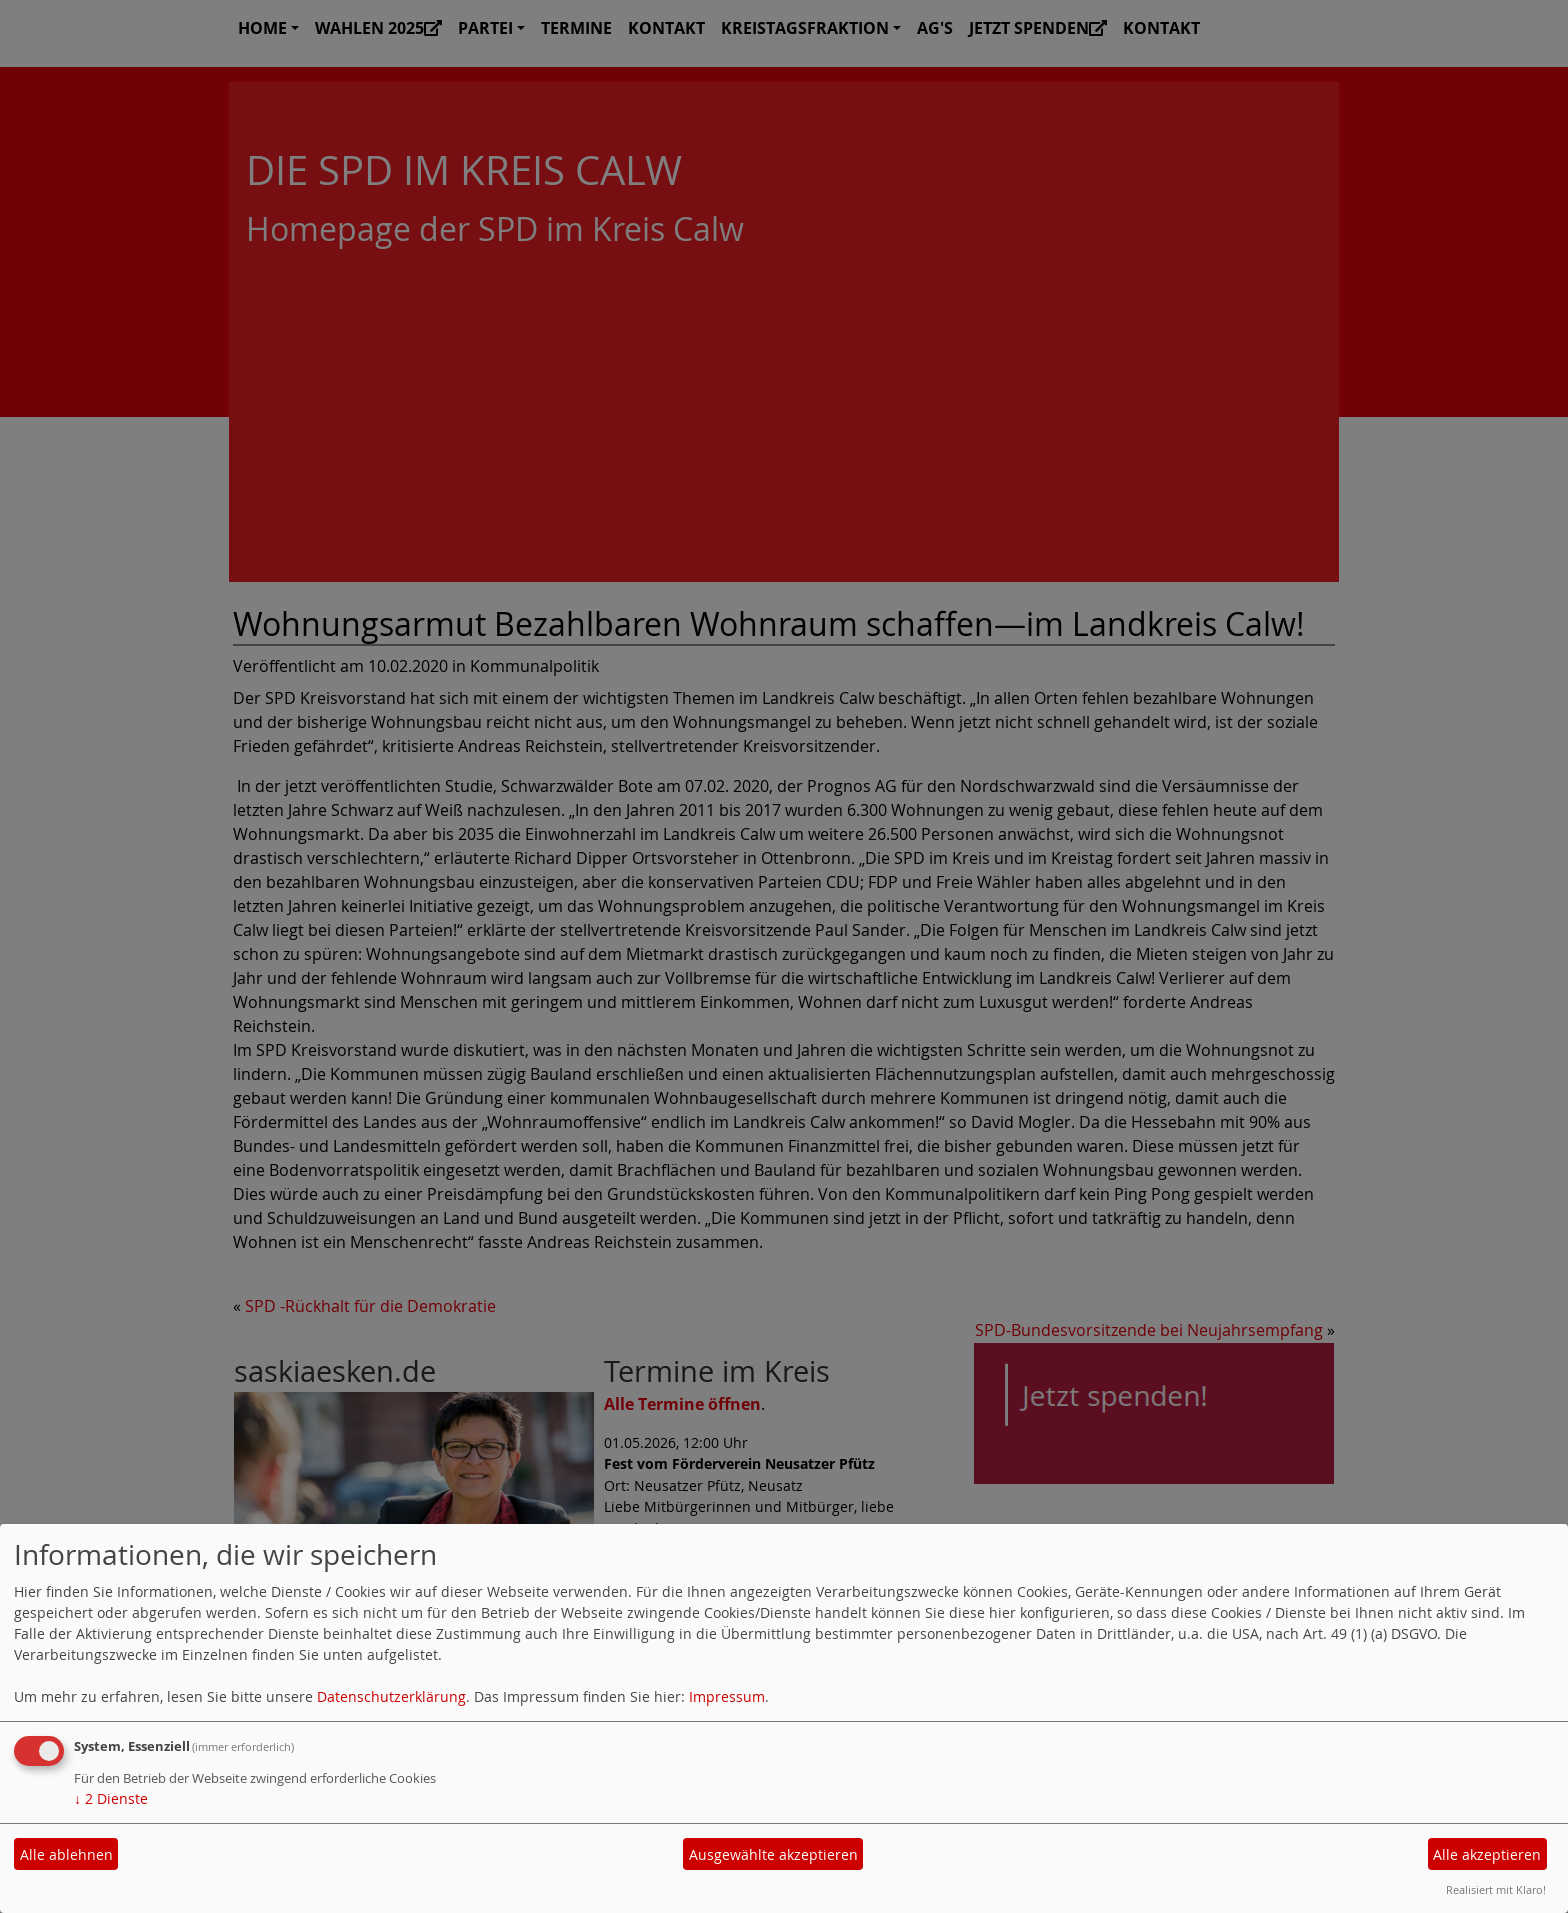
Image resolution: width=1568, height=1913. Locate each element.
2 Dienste (111, 1798)
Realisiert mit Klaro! (1496, 1889)
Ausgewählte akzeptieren (773, 1854)
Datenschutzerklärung (391, 1696)
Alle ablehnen (66, 1854)
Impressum (727, 1696)
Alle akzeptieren (1487, 1854)
